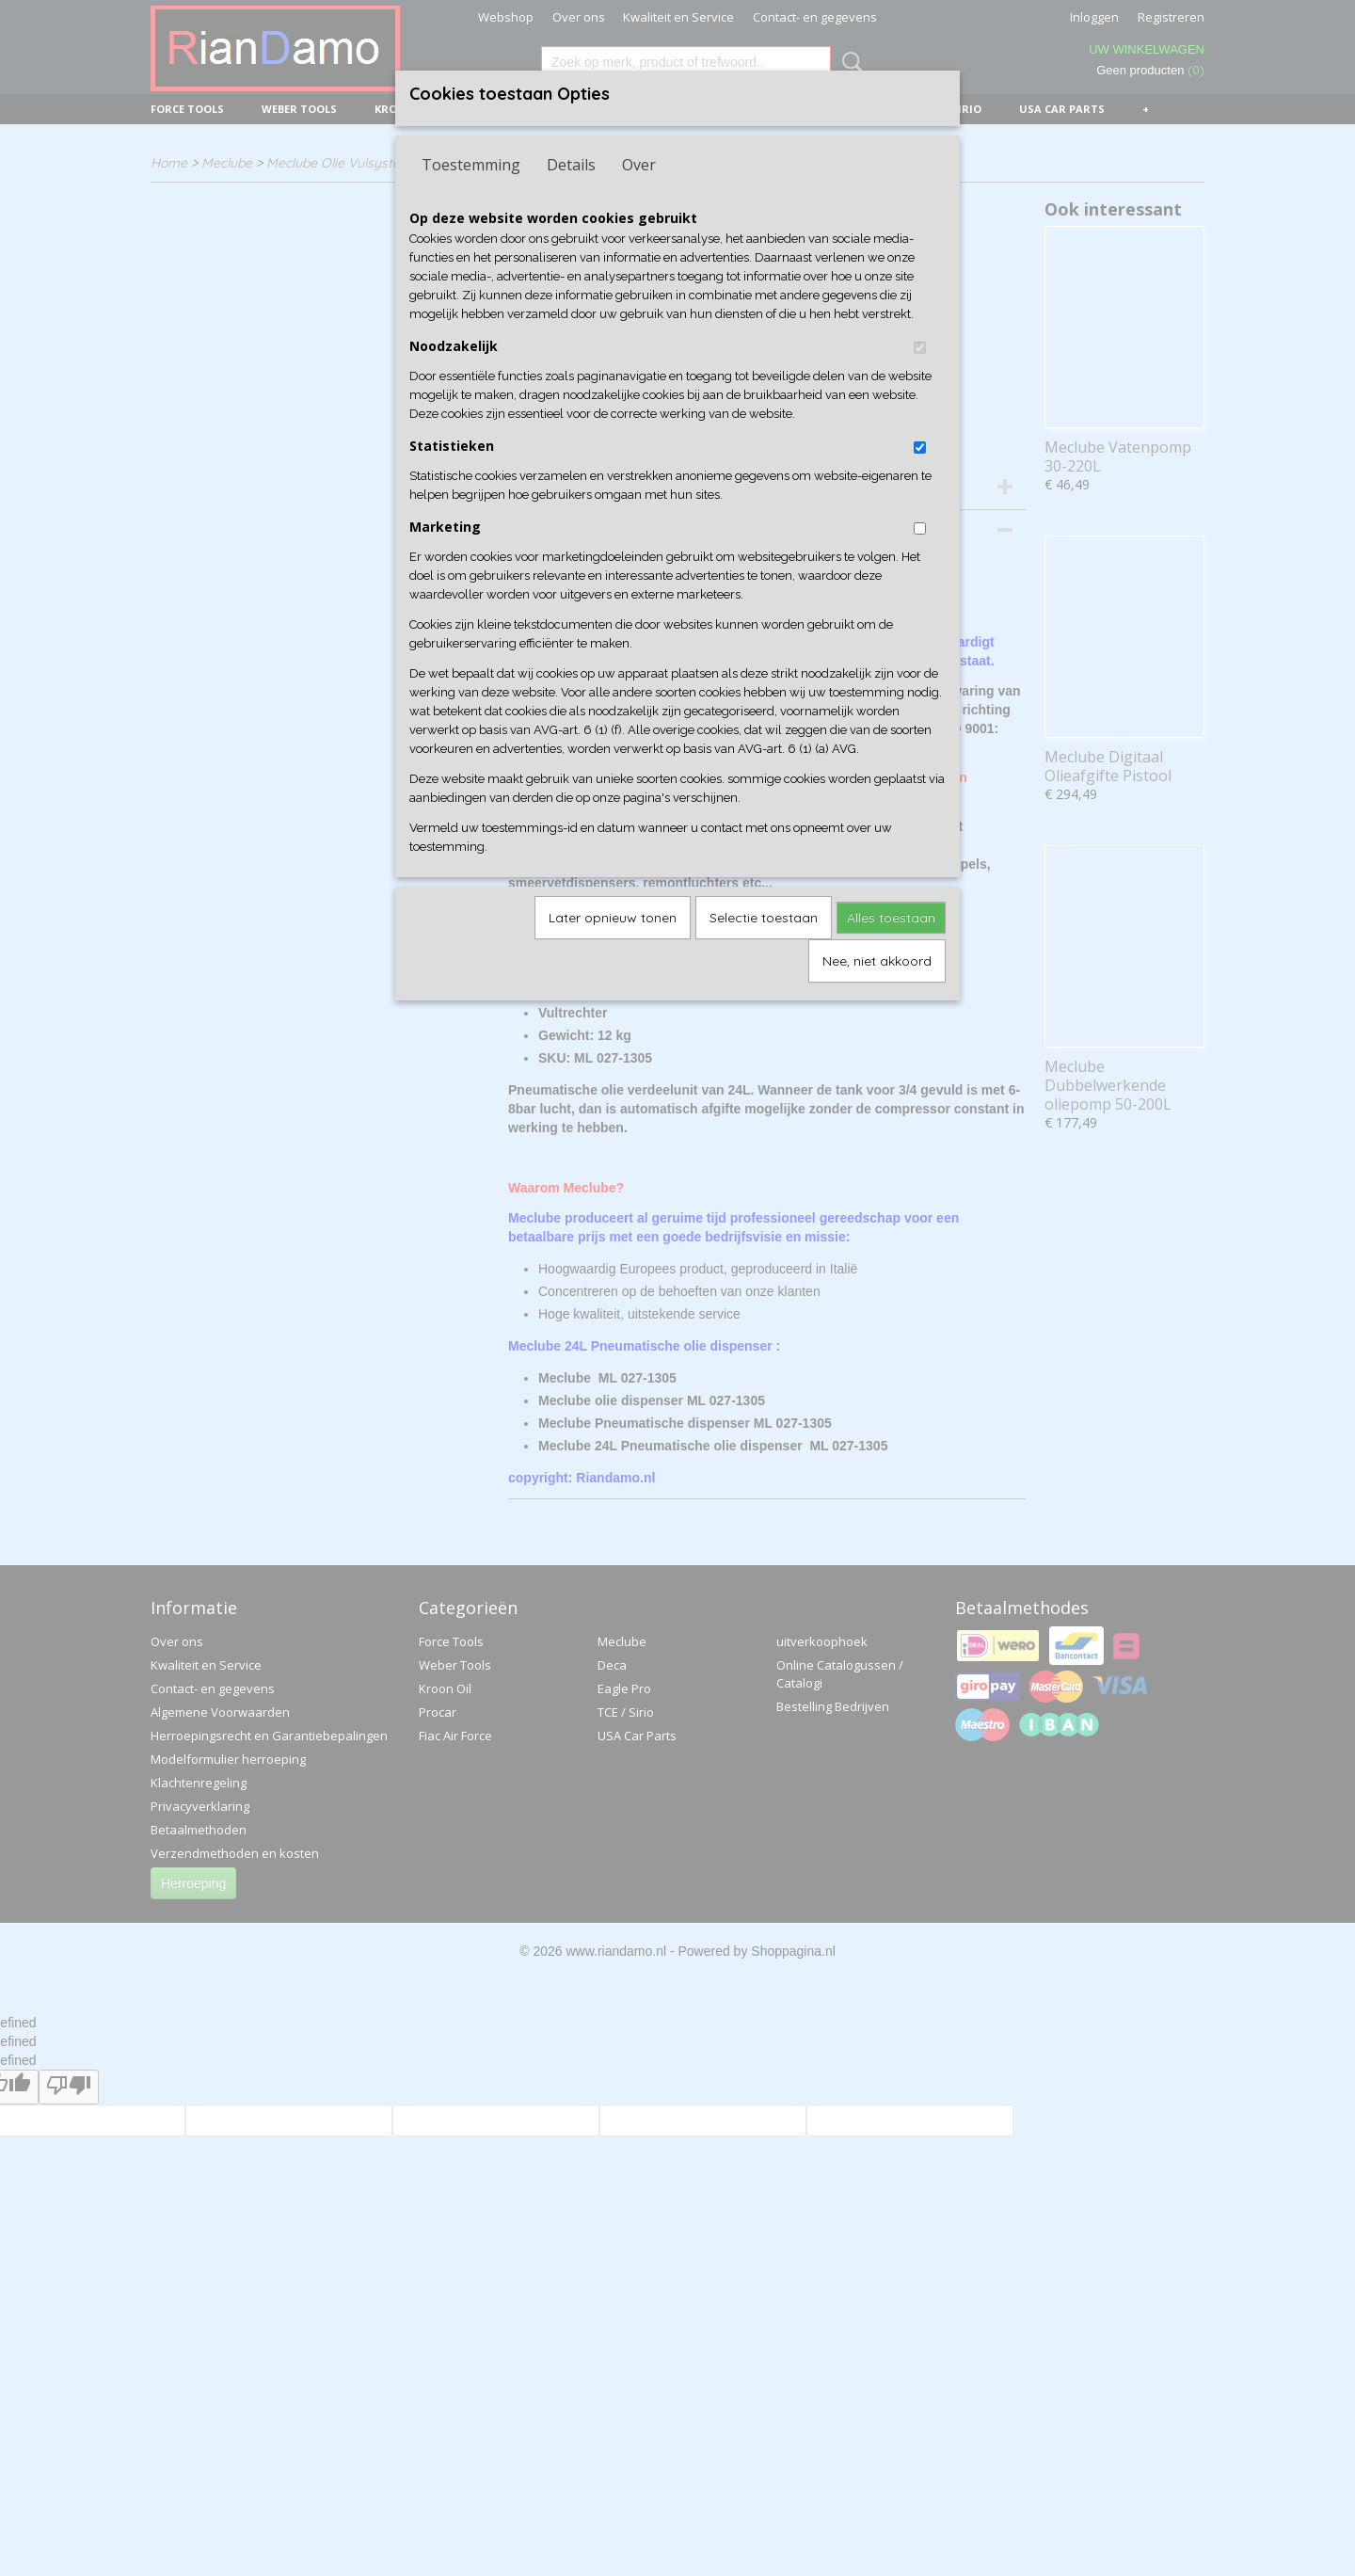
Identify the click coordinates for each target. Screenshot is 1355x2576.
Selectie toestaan (763, 917)
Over (639, 164)
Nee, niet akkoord (877, 960)
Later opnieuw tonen (613, 917)
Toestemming (471, 164)
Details (571, 164)
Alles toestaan (891, 917)
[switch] (920, 348)
